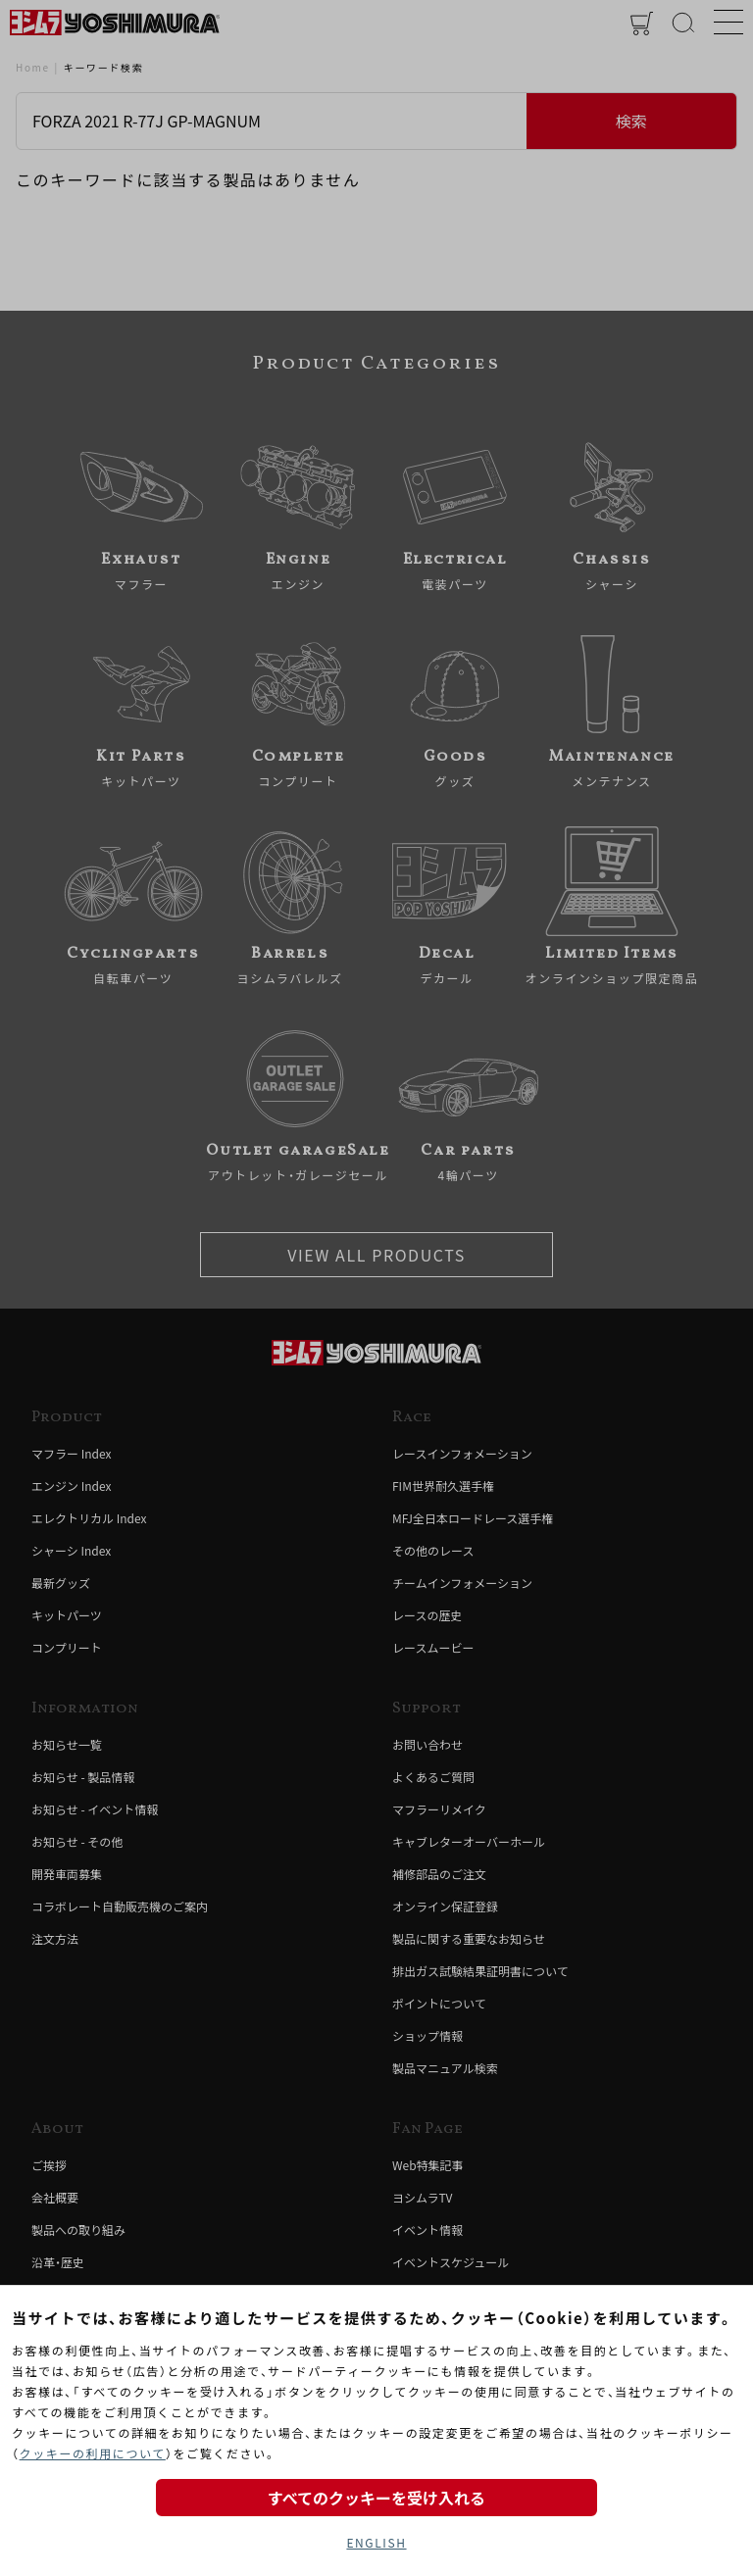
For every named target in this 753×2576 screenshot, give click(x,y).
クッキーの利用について (93, 2453)
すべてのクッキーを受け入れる (376, 2497)
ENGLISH (376, 2542)
